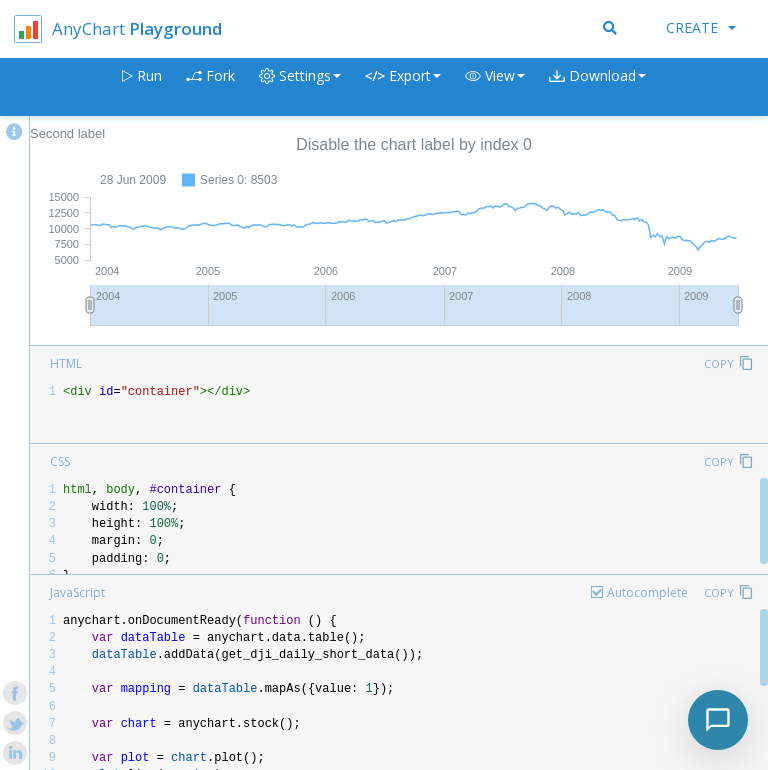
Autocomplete (647, 592)
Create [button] (701, 27)
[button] (495, 87)
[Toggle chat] (718, 720)
